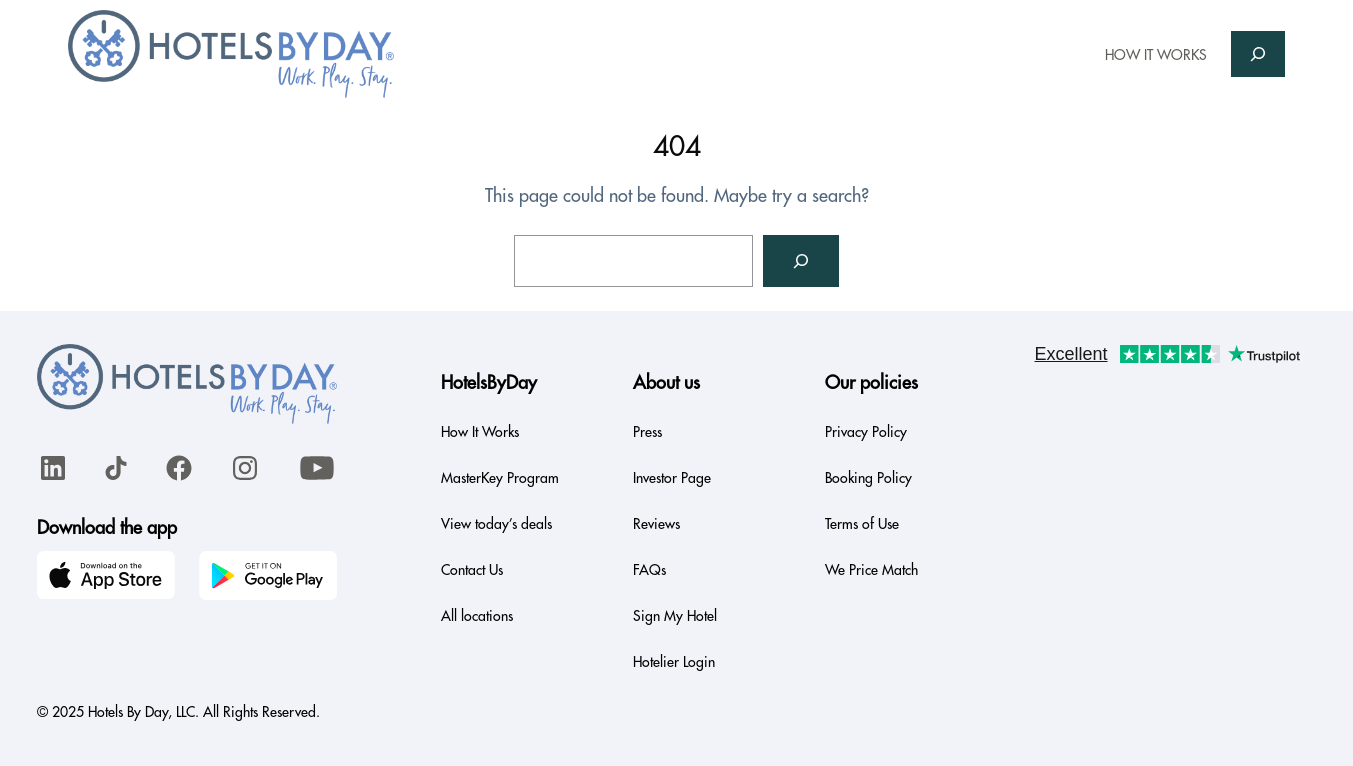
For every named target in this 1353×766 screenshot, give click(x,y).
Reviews (656, 524)
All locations (477, 616)
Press (647, 432)
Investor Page (672, 478)
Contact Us (472, 570)
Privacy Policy (866, 432)
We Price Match (871, 570)
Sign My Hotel (675, 616)
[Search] (801, 261)
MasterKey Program (500, 478)
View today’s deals (496, 524)
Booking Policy (868, 478)
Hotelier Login (674, 662)
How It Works (480, 432)
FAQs (649, 570)
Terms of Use (862, 524)
